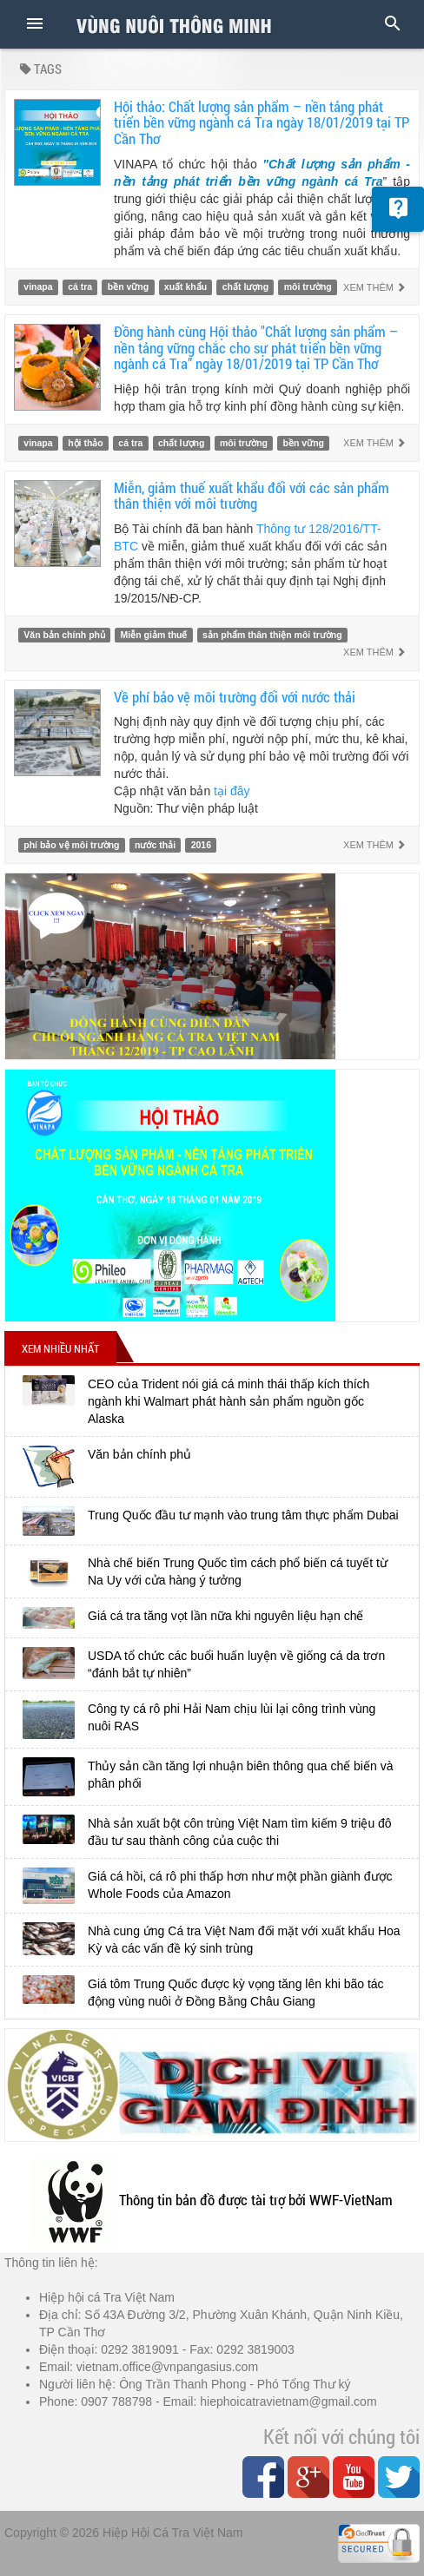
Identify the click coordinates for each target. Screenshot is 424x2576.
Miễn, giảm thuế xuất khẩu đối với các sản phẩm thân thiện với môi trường (251, 496)
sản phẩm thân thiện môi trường (272, 634)
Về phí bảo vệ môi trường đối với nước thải (234, 697)
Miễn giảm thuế (154, 634)
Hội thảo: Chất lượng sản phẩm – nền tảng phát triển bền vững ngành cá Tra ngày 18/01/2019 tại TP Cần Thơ (261, 122)
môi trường (308, 287)
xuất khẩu (185, 287)
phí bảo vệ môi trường (71, 845)
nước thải (155, 845)
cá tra (80, 287)
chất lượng (245, 287)
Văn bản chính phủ (64, 634)
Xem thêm (374, 287)
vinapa (37, 287)
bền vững (128, 287)
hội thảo (85, 443)
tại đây (231, 791)
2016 (201, 845)
